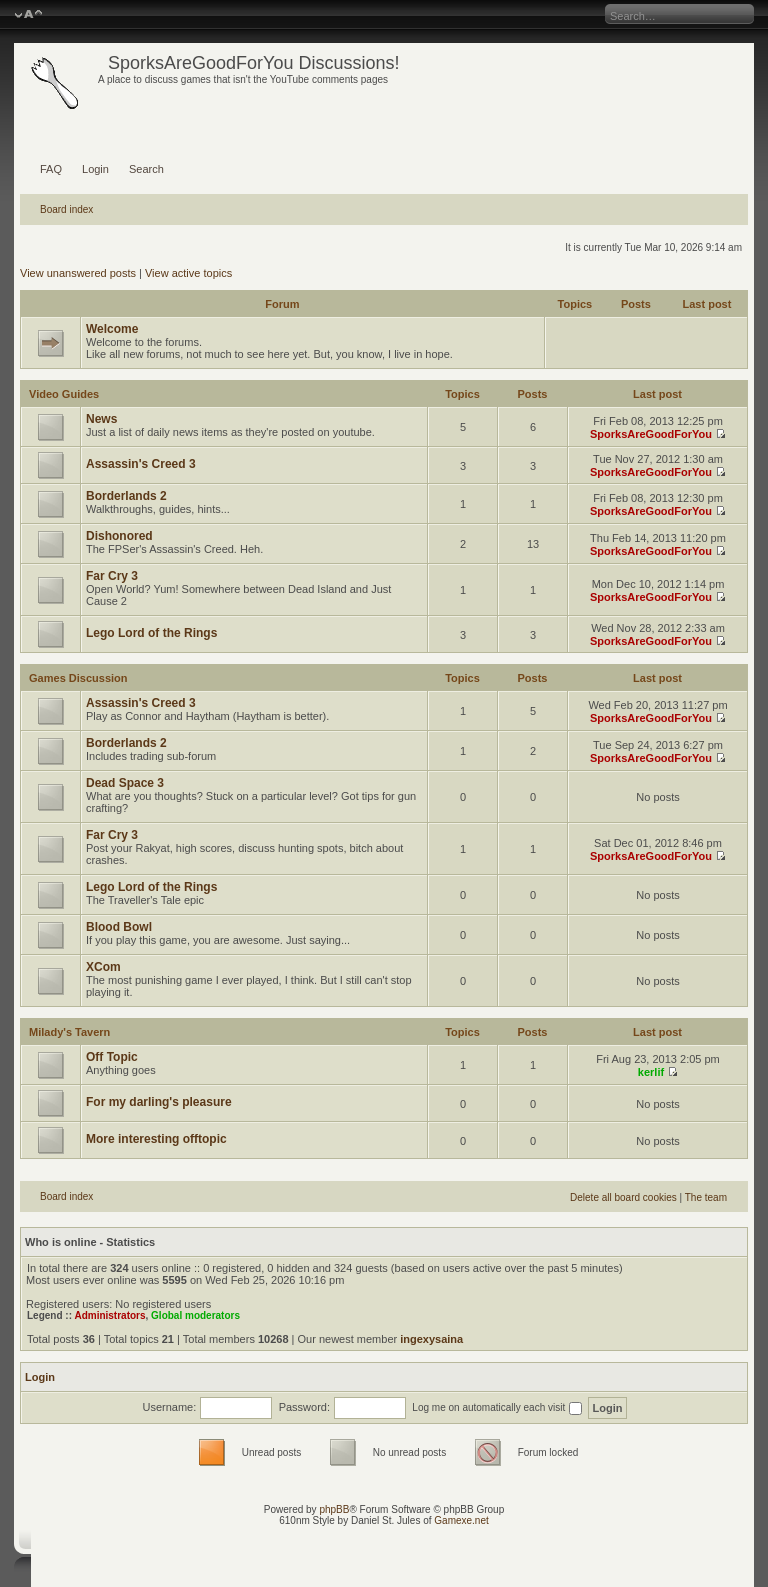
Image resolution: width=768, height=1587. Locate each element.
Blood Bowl (119, 927)
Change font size (28, 15)
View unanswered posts (78, 273)
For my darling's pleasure (159, 1102)
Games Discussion (78, 678)
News (101, 419)
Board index (66, 209)
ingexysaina (431, 1339)
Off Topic (112, 1057)
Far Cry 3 (112, 576)
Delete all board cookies (623, 1197)
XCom (103, 967)
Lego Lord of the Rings (151, 633)
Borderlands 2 (126, 496)
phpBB (334, 1509)
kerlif (651, 1072)
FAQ (51, 169)
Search (146, 169)
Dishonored (119, 536)
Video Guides (64, 394)
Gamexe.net (461, 1520)
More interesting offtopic (156, 1139)
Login (95, 169)
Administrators (109, 1315)
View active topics (188, 273)
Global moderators (195, 1315)
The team (706, 1197)
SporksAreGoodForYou (651, 434)
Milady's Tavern (69, 1032)
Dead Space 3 (125, 783)
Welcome (112, 329)
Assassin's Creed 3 (141, 464)
